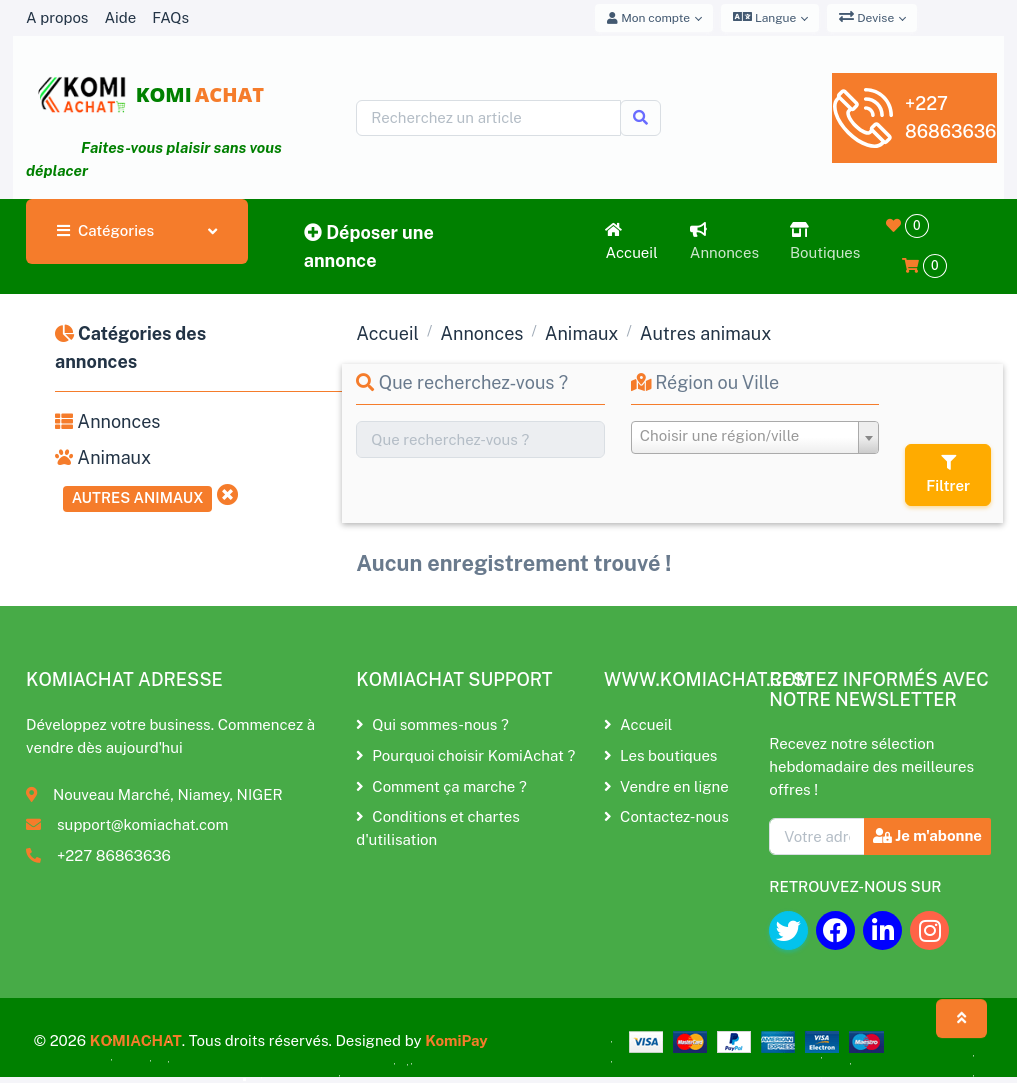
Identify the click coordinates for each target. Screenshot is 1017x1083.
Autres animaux (138, 497)
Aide (120, 17)
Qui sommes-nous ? (432, 724)
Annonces (724, 241)
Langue (764, 17)
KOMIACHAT (136, 1040)
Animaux (103, 457)
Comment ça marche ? (441, 786)
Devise (866, 17)
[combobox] (755, 437)
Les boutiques (660, 755)
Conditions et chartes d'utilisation (437, 828)
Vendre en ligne (666, 786)
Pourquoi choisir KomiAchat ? (465, 755)
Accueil (631, 241)
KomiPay (456, 1040)
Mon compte (648, 18)
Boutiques (825, 241)
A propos (57, 17)
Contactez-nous (666, 816)
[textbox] (755, 436)
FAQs (170, 17)
